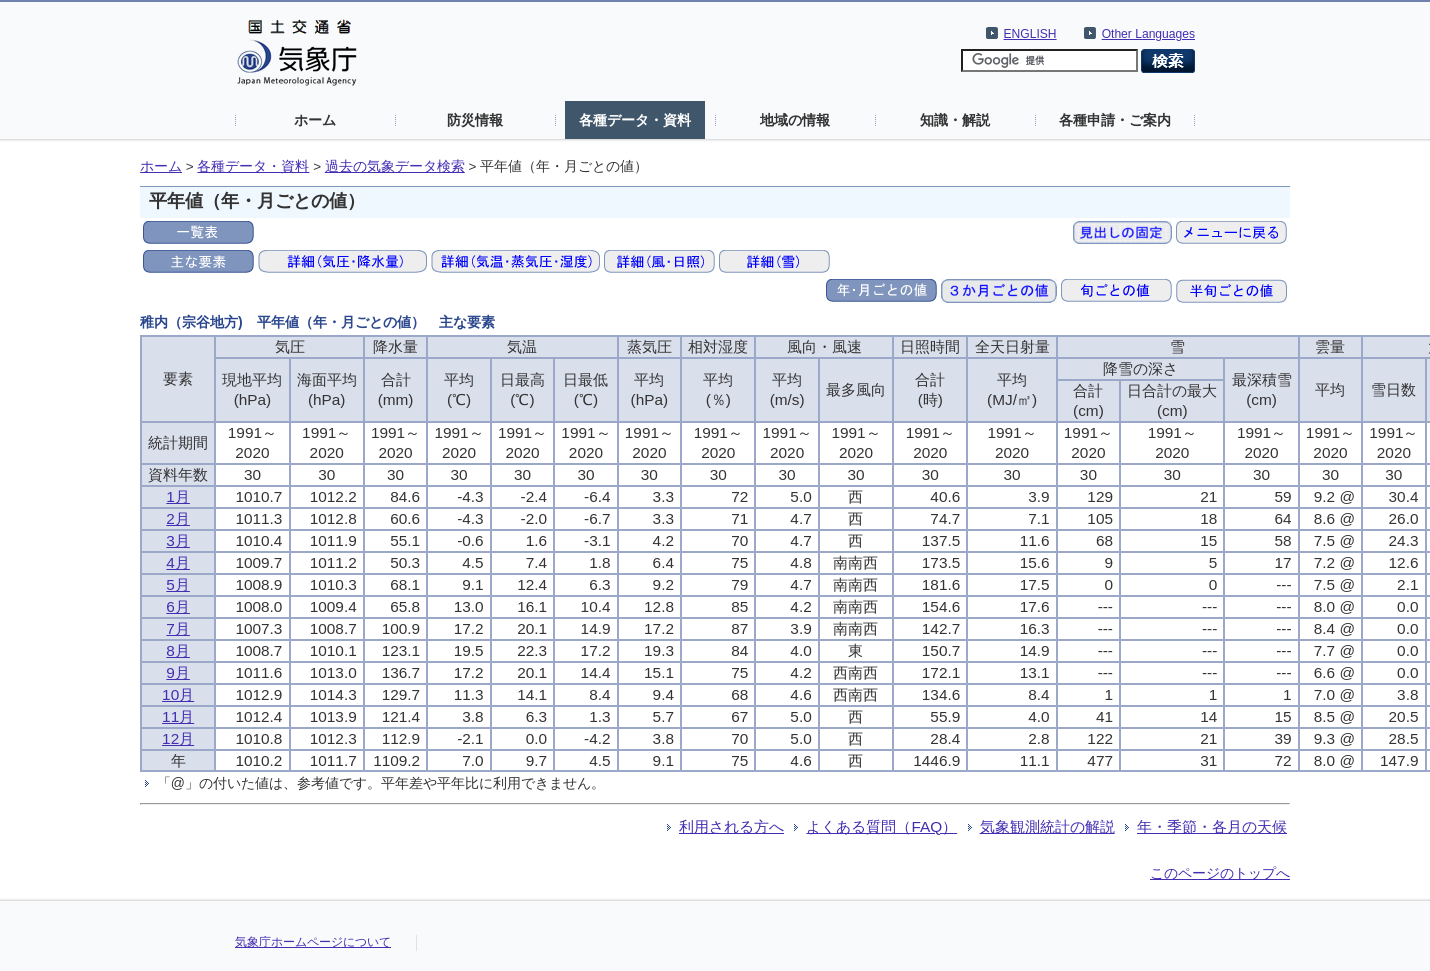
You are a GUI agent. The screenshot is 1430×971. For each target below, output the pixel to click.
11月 (178, 716)
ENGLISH (1030, 34)
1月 (178, 496)
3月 (178, 540)
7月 (178, 628)
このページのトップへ (1220, 873)
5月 (178, 584)
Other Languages (1148, 34)
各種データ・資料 (635, 120)
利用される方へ (731, 826)
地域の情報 (795, 120)
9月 (178, 672)
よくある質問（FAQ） (881, 826)
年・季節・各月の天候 (1212, 826)
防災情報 (475, 120)
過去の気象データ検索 (395, 166)
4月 (178, 562)
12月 (178, 738)
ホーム (315, 120)
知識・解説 (955, 120)
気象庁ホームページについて (313, 942)
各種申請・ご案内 (1115, 120)
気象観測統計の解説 (1047, 826)
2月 (178, 518)
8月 (178, 650)
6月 (178, 606)
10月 (178, 694)
